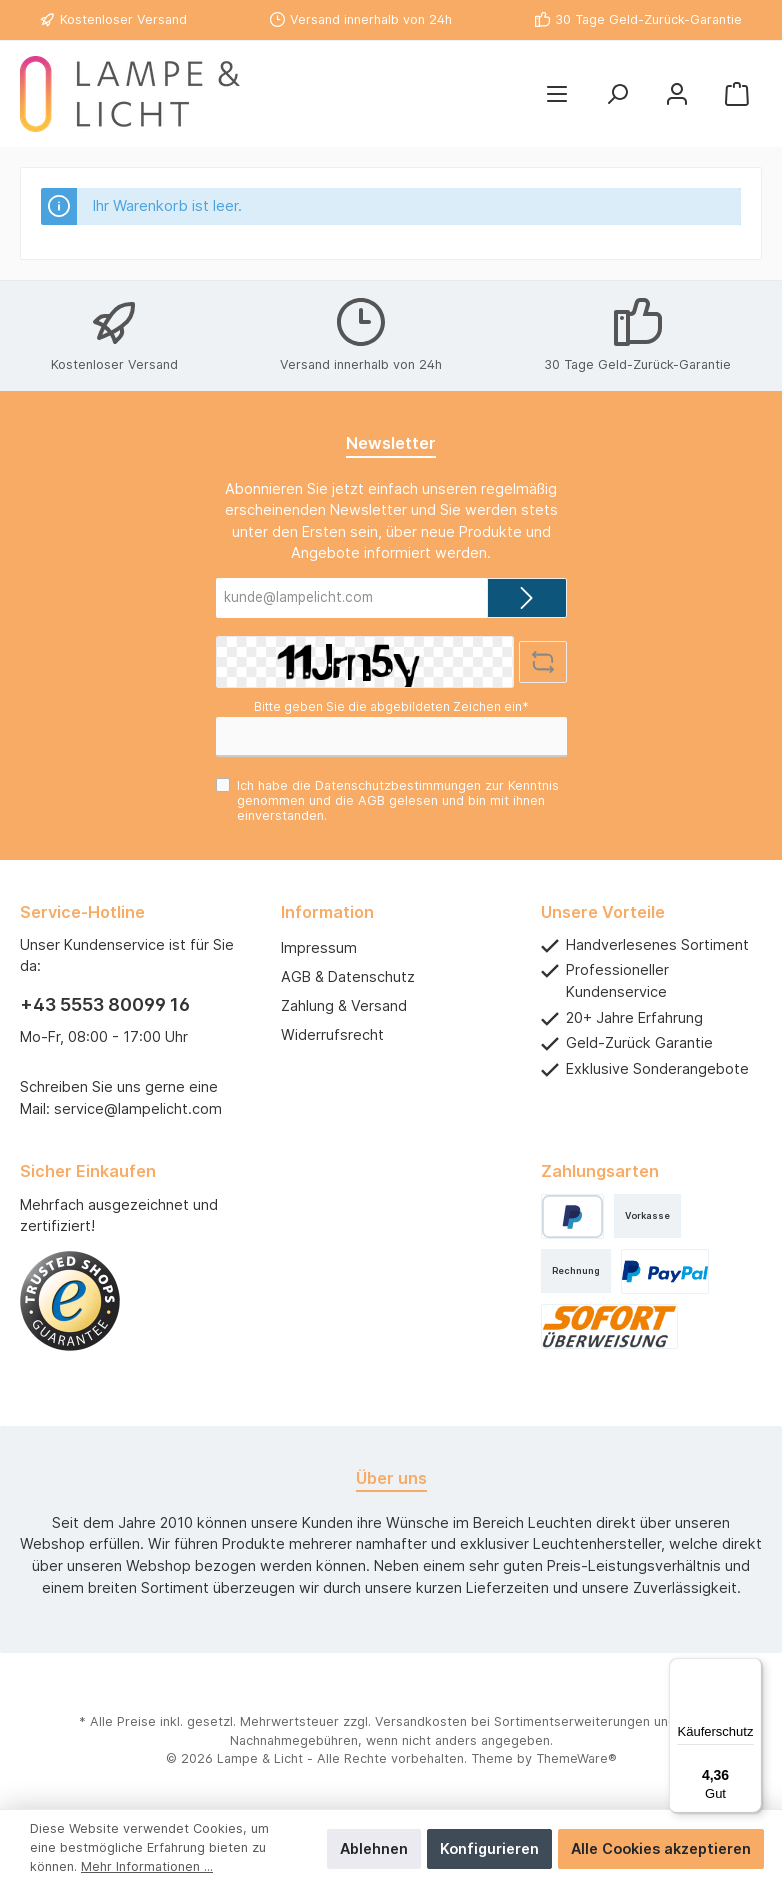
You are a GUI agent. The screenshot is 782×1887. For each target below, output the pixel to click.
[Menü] (557, 94)
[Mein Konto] (677, 94)
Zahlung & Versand (344, 1005)
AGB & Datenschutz (348, 976)
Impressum (319, 947)
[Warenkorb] (737, 94)
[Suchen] (617, 94)
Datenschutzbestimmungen (398, 785)
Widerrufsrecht (332, 1034)
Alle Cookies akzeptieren (661, 1848)
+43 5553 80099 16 (105, 1004)
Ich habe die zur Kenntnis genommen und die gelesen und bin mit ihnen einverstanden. (398, 800)
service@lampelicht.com (138, 1108)
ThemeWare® (576, 1758)
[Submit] (527, 598)
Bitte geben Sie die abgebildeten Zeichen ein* (391, 706)
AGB (371, 800)
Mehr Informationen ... (147, 1866)
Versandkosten (421, 1721)
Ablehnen (374, 1848)
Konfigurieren (489, 1848)
